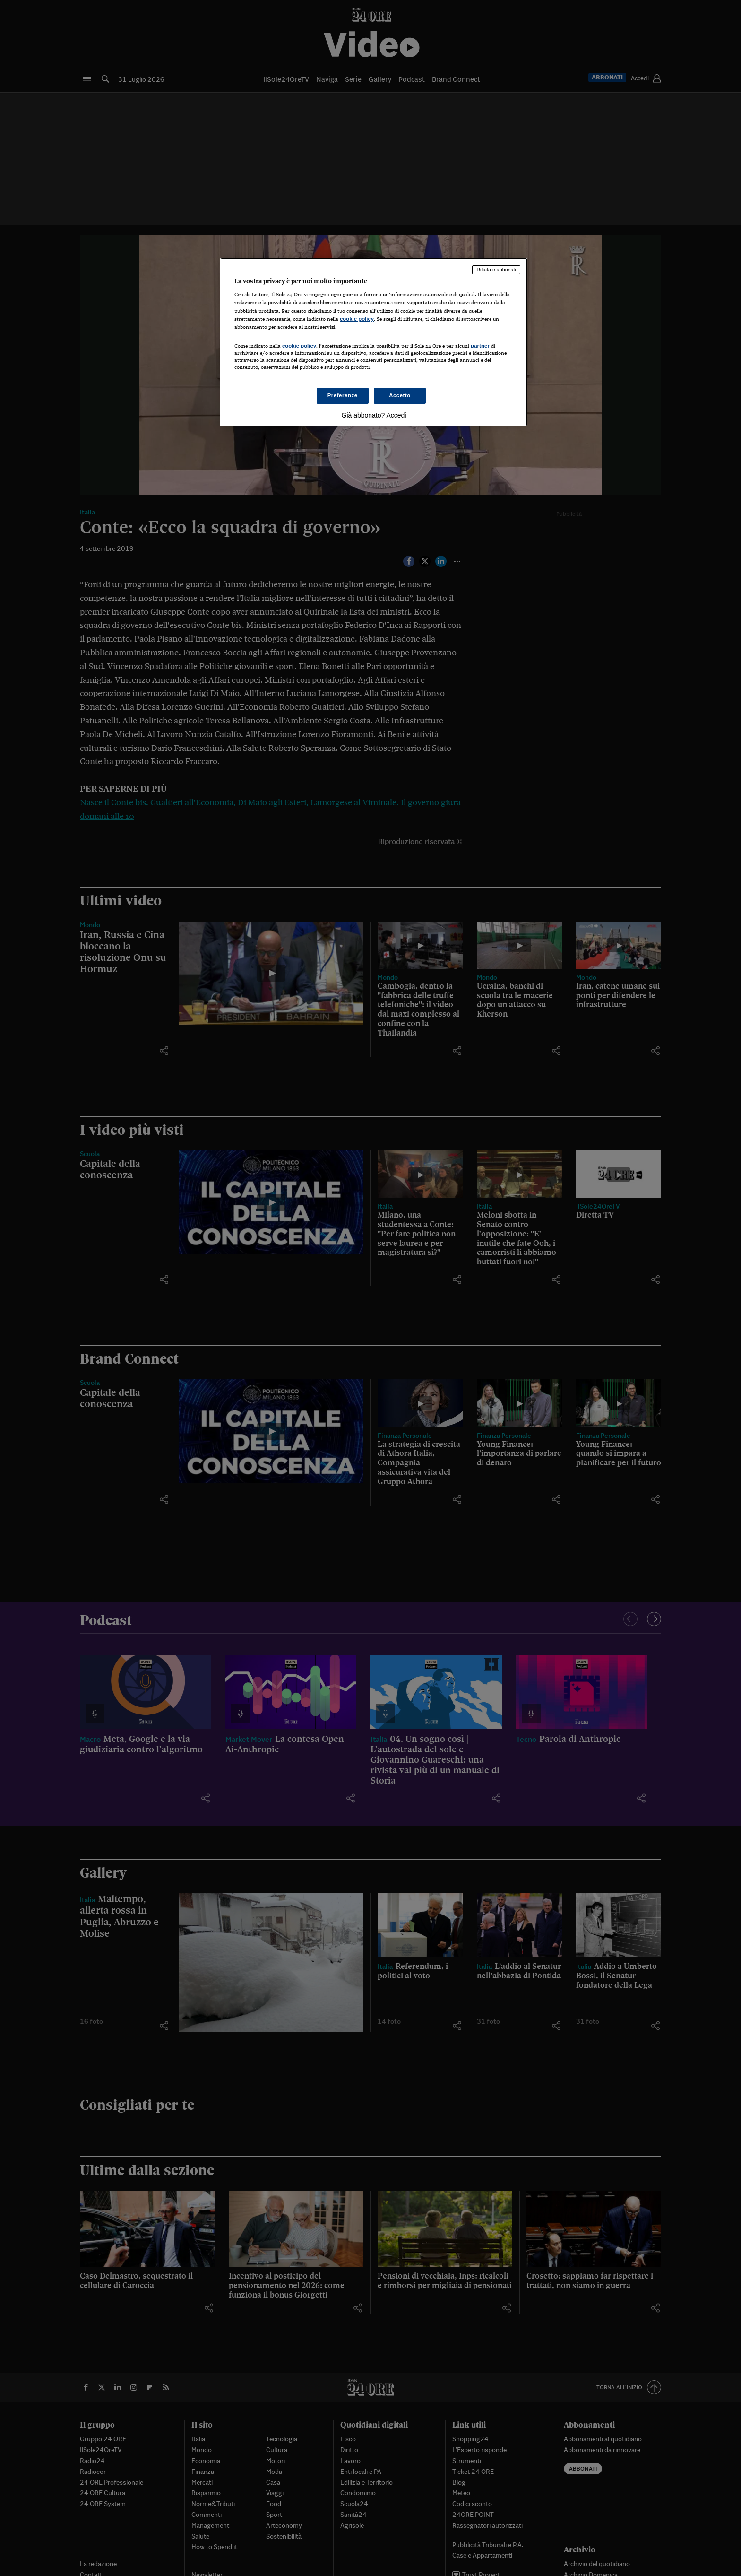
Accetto (400, 395)
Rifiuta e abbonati (496, 269)
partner (480, 345)
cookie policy (357, 319)
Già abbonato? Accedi (374, 415)
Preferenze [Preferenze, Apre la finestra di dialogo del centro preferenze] (342, 395)
